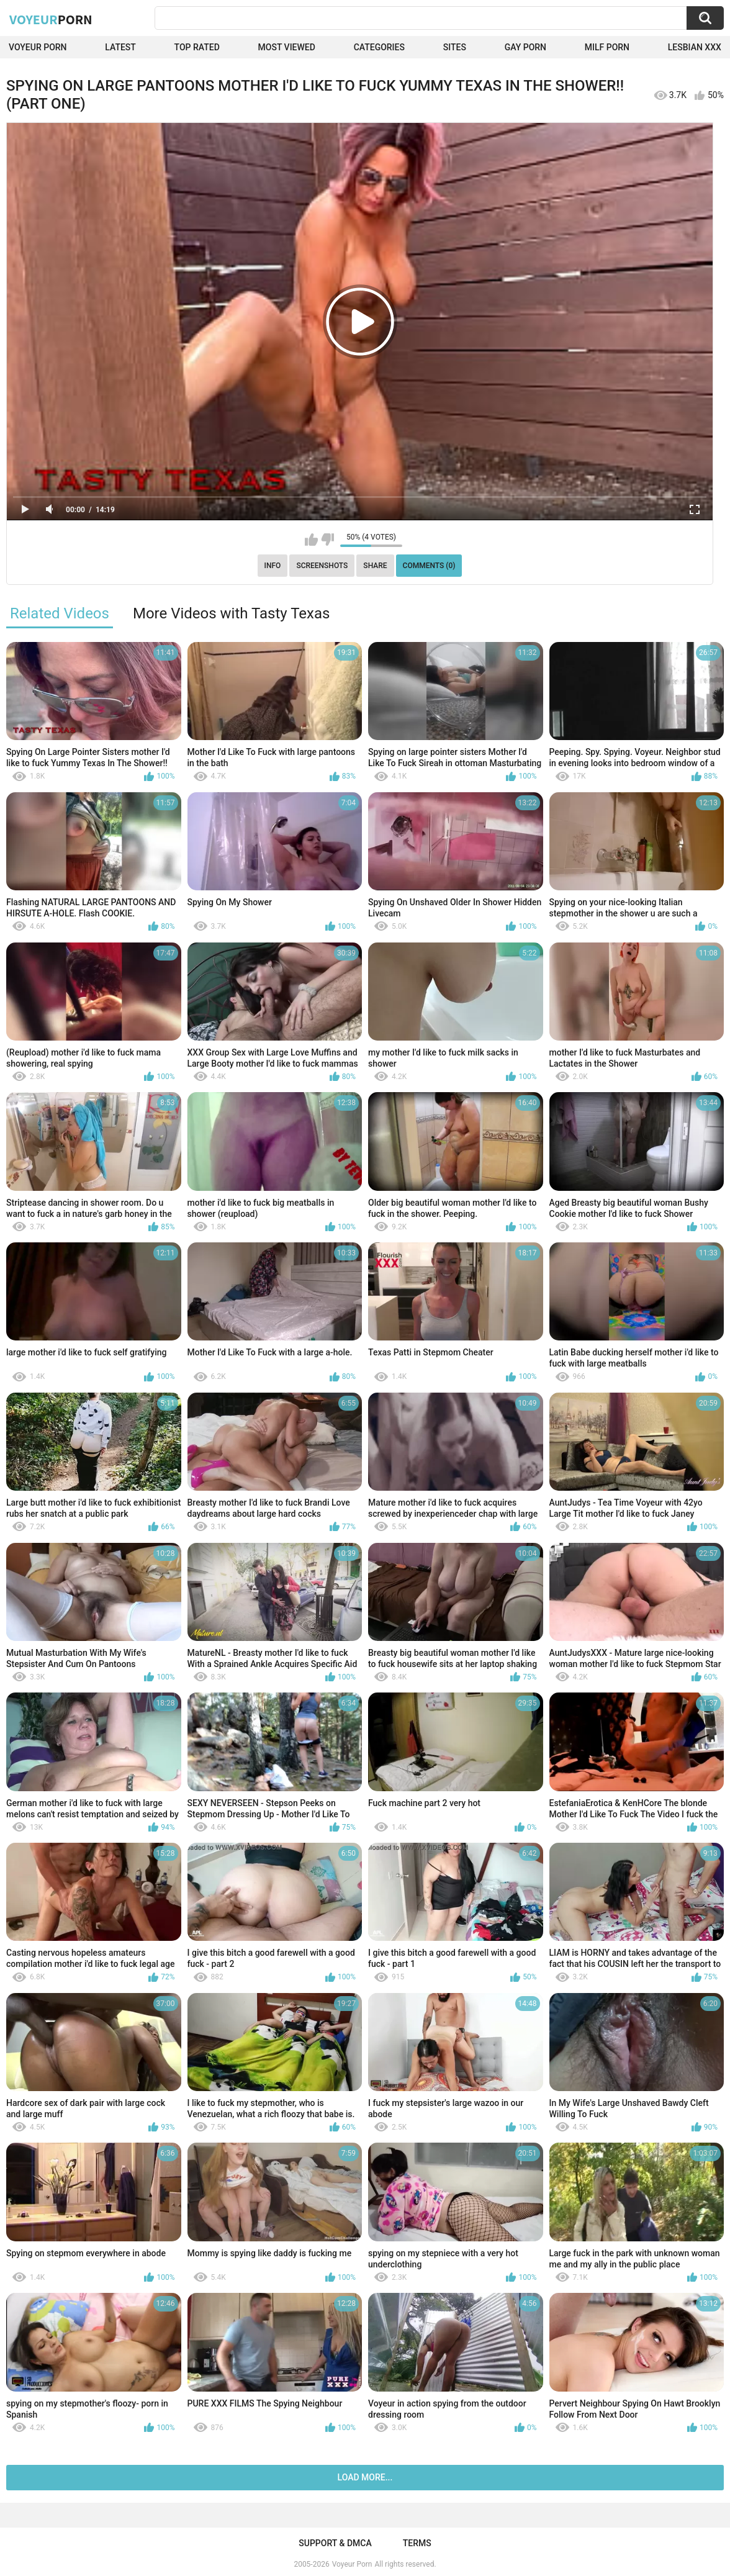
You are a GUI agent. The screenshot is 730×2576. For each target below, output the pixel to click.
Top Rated (197, 47)
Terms (417, 2543)
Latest (120, 47)
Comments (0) (429, 565)
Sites (454, 47)
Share (375, 565)
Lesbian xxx (694, 47)
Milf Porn (607, 47)
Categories (379, 47)
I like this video (311, 539)
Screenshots (322, 565)
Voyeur (50, 19)
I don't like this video (327, 539)
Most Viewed (286, 47)
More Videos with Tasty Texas (231, 613)
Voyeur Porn (38, 47)
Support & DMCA (335, 2543)
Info (272, 565)
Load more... (365, 2477)
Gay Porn (525, 47)
